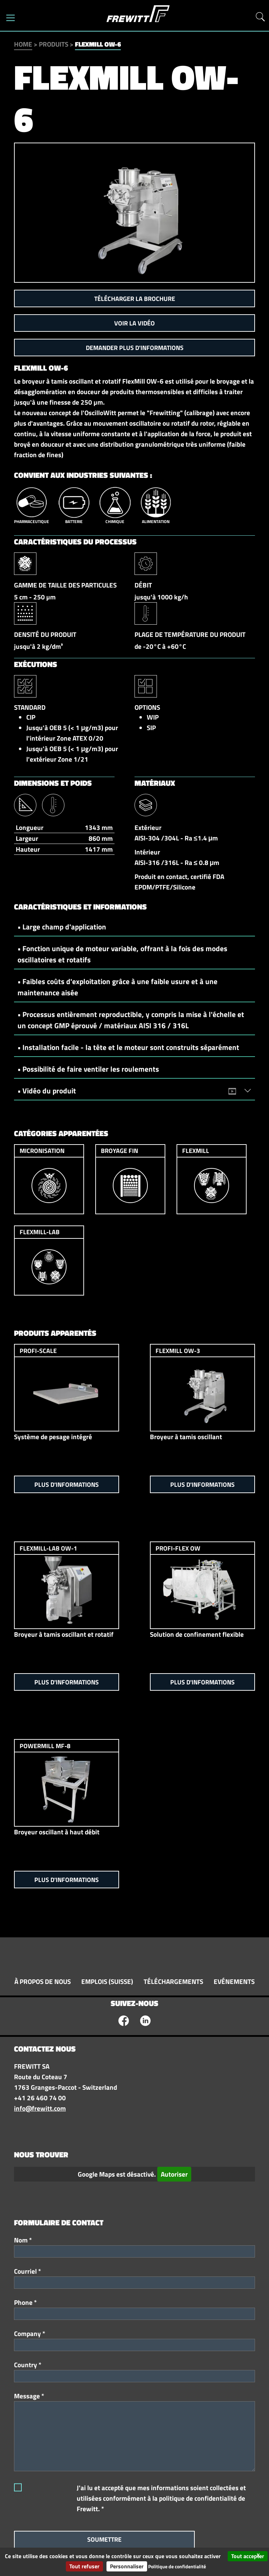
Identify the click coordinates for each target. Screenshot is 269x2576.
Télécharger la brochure (134, 298)
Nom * (23, 2240)
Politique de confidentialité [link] (177, 2566)
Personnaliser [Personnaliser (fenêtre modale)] (127, 2566)
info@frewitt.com (40, 2108)
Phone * (25, 2302)
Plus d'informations (66, 1484)
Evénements (234, 1981)
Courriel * (27, 2271)
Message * (29, 2396)
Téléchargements (173, 1981)
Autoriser (174, 2174)
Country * (27, 2364)
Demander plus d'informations (135, 347)
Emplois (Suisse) (107, 1981)
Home (23, 44)
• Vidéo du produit (131, 1090)
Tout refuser (84, 2566)
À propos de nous (42, 1981)
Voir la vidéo (134, 323)
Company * (29, 2333)
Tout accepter (247, 2556)
